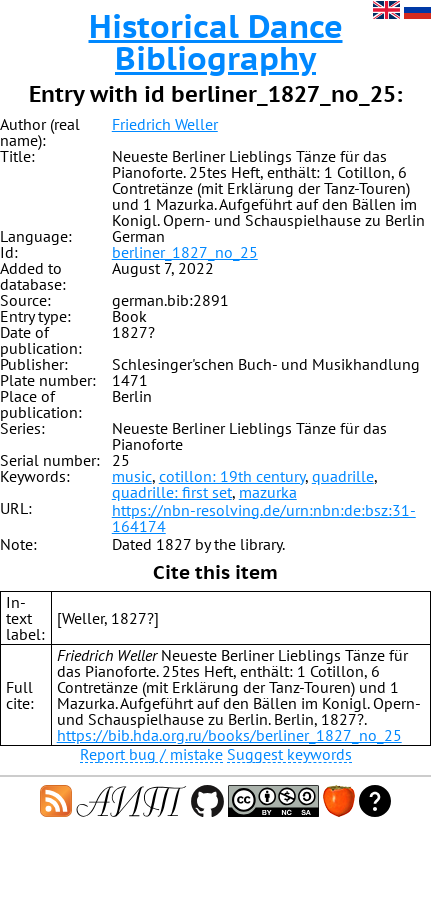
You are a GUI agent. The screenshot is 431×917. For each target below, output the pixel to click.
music (132, 476)
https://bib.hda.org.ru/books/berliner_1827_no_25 (229, 735)
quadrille (343, 476)
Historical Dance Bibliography (216, 42)
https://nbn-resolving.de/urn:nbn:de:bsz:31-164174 (264, 518)
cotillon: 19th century (232, 476)
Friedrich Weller (165, 124)
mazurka (268, 492)
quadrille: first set (172, 492)
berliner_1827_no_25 (185, 252)
